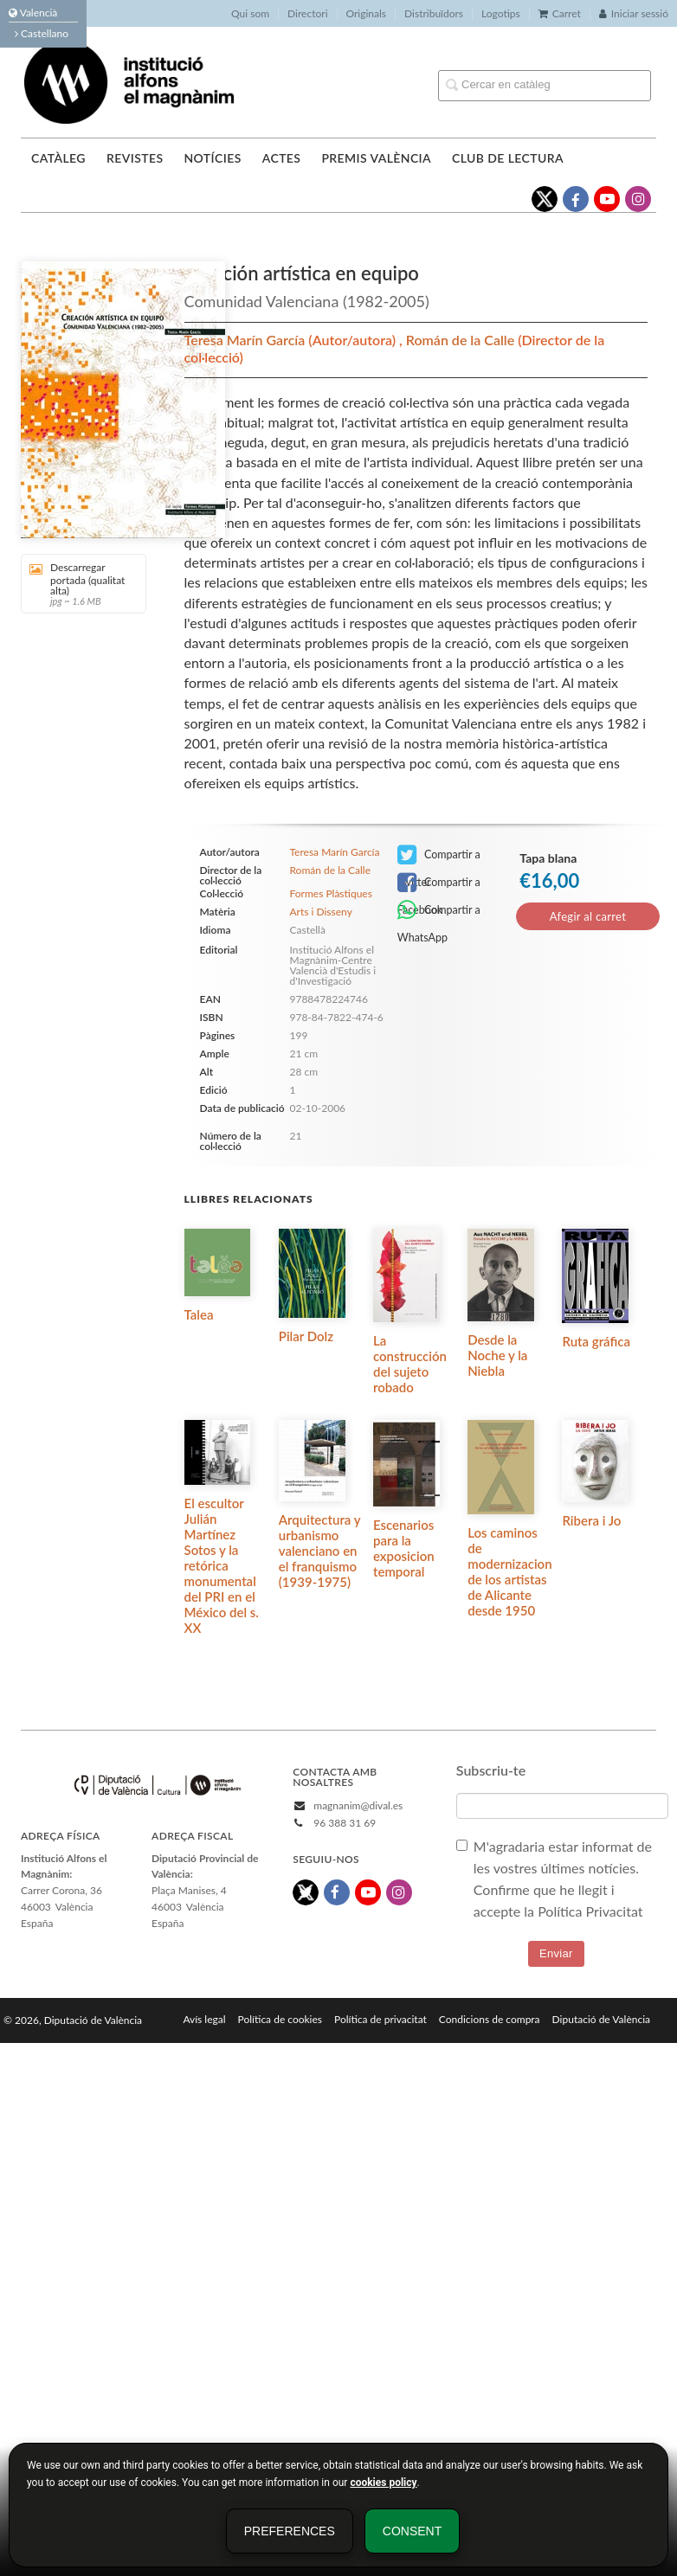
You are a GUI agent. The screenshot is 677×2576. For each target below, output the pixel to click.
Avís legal (204, 2019)
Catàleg (58, 158)
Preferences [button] (289, 2531)
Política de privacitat (380, 2019)
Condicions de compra (489, 2019)
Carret (559, 13)
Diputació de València (601, 2019)
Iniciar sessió (633, 13)
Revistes (134, 158)
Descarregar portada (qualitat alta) (77, 584)
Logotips (500, 13)
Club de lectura (508, 158)
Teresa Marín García (246, 339)
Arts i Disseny (320, 911)
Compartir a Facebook (438, 883)
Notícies (212, 158)
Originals (366, 13)
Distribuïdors (433, 13)
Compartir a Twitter (438, 856)
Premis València (376, 158)
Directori (307, 13)
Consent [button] (412, 2531)
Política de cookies (280, 2019)
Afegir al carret (588, 916)
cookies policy (383, 2482)
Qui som (250, 13)
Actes (281, 158)
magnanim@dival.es (358, 1805)
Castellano (41, 33)
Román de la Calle (462, 339)
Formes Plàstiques (330, 894)
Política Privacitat (590, 1911)
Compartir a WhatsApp (438, 911)
